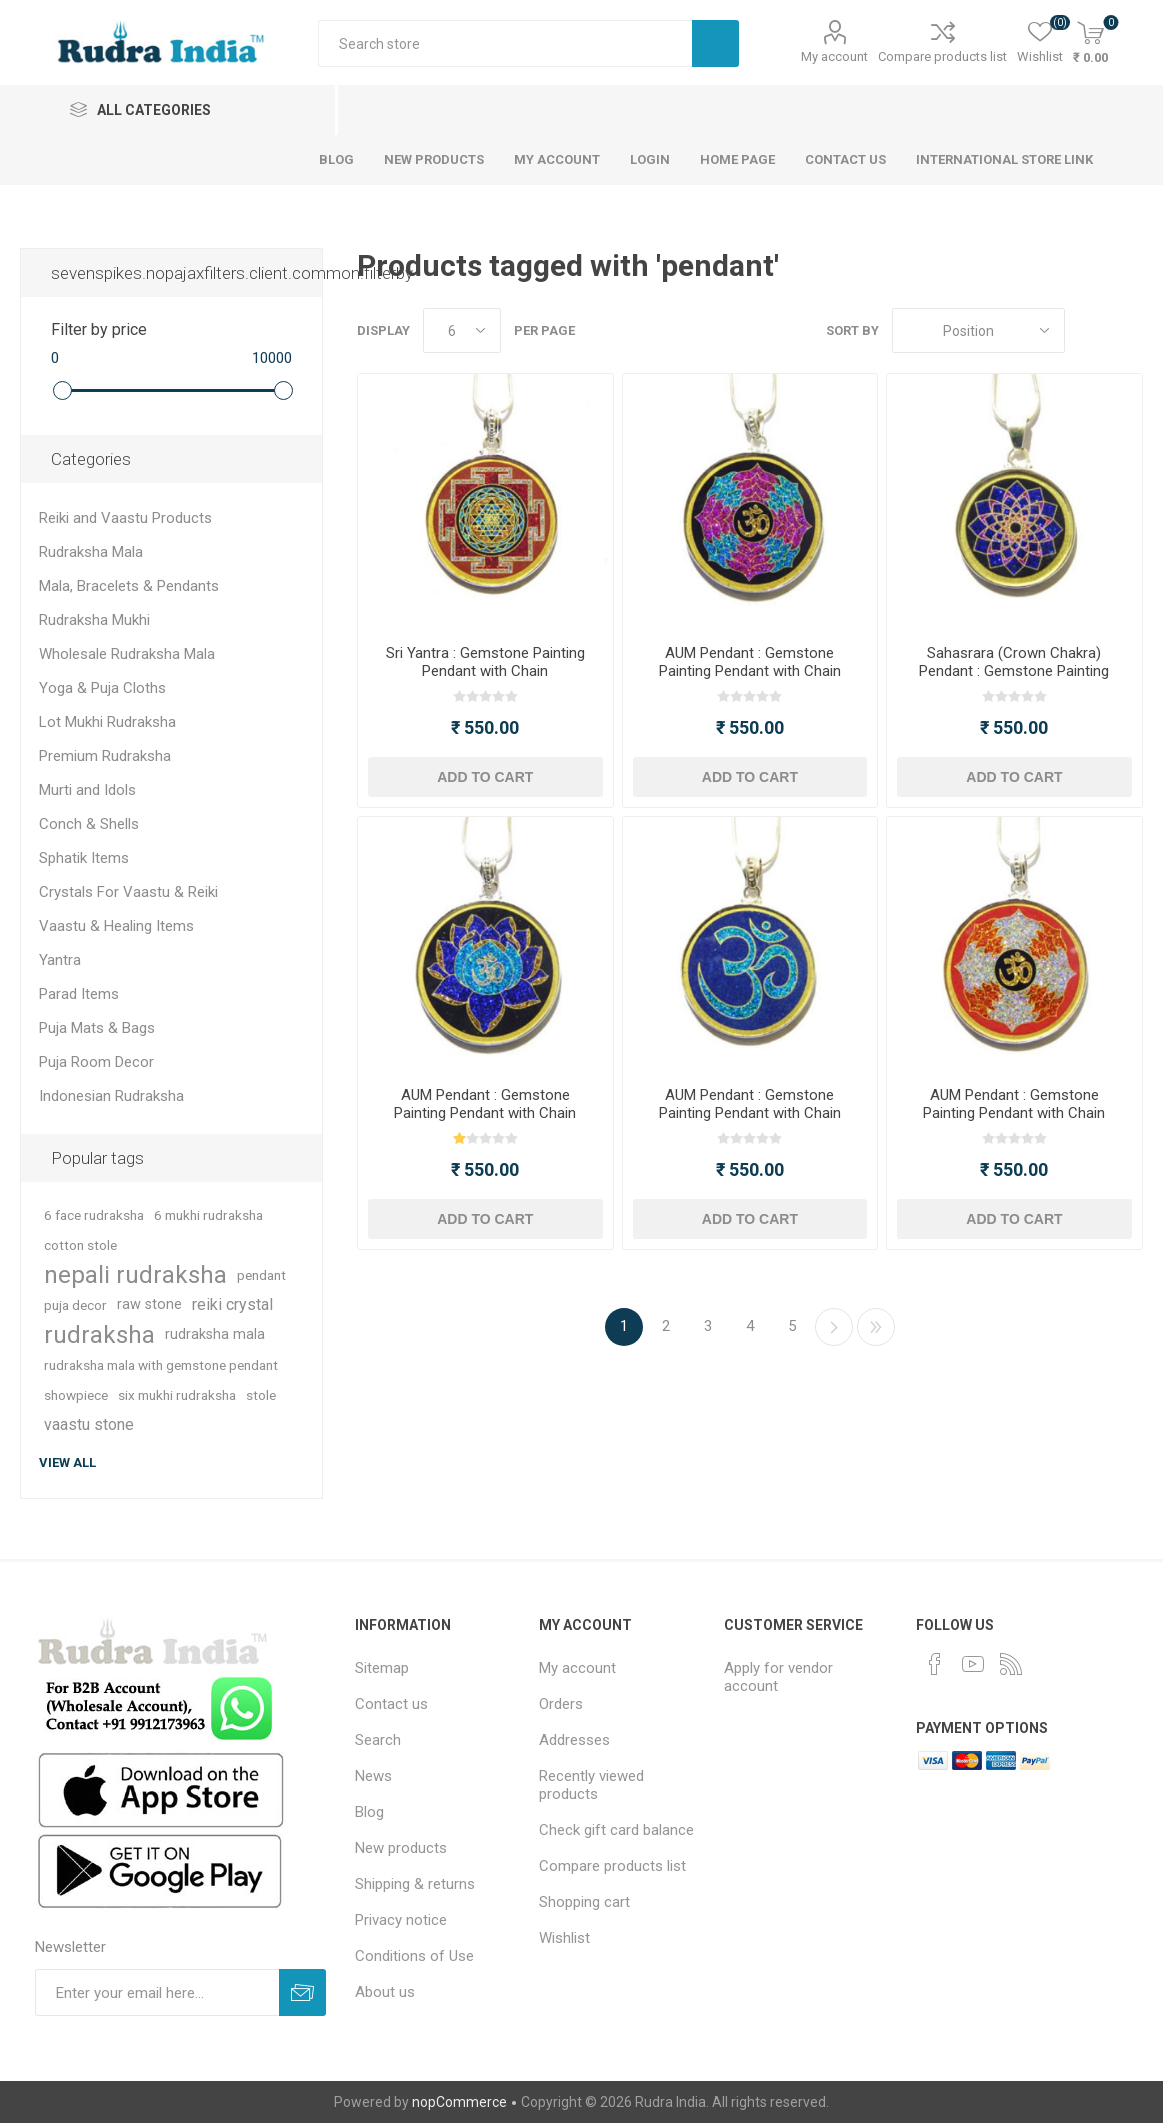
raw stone (149, 1304)
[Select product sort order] (978, 330)
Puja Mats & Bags (97, 1028)
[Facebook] (935, 1664)
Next (834, 1327)
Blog (369, 1812)
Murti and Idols (87, 790)
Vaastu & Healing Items (116, 926)
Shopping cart (584, 1902)
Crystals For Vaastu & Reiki (128, 892)
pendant (261, 1275)
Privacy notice (401, 1920)
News (373, 1776)
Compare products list (942, 56)
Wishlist (564, 1938)
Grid (1090, 330)
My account (834, 56)
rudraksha (99, 1335)
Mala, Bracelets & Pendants (129, 586)
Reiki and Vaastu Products (125, 518)
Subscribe (302, 1992)
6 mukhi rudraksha (208, 1215)
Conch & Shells (89, 824)
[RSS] (1011, 1664)
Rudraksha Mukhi (94, 620)
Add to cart (485, 777)
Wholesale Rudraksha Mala (127, 654)
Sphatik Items (84, 858)
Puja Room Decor (96, 1062)
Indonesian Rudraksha (111, 1096)
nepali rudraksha (135, 1275)
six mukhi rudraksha (177, 1395)
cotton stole (80, 1245)
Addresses (574, 1740)
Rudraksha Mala (91, 552)
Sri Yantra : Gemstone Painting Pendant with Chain (485, 662)
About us (385, 1992)
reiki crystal (232, 1304)
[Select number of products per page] (462, 330)
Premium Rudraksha (105, 756)
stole (261, 1395)
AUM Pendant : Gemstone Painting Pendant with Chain (750, 662)
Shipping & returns (415, 1884)
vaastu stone (89, 1424)
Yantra (60, 960)
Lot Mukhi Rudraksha (107, 722)
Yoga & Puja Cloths (102, 688)
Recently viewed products (591, 1785)
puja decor (75, 1305)
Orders (561, 1704)
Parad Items (79, 994)
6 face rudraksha (94, 1215)
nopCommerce (459, 2102)
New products (401, 1848)
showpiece (76, 1395)
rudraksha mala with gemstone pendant (161, 1365)
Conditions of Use (414, 1956)
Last (876, 1327)
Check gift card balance (616, 1830)
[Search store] (505, 43)
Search (715, 43)
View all (67, 1462)
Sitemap (382, 1668)
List (1128, 330)
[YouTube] (973, 1664)
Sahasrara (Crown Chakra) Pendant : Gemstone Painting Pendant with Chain (1014, 671)
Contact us (391, 1704)
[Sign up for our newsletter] (157, 1992)
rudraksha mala (215, 1334)
